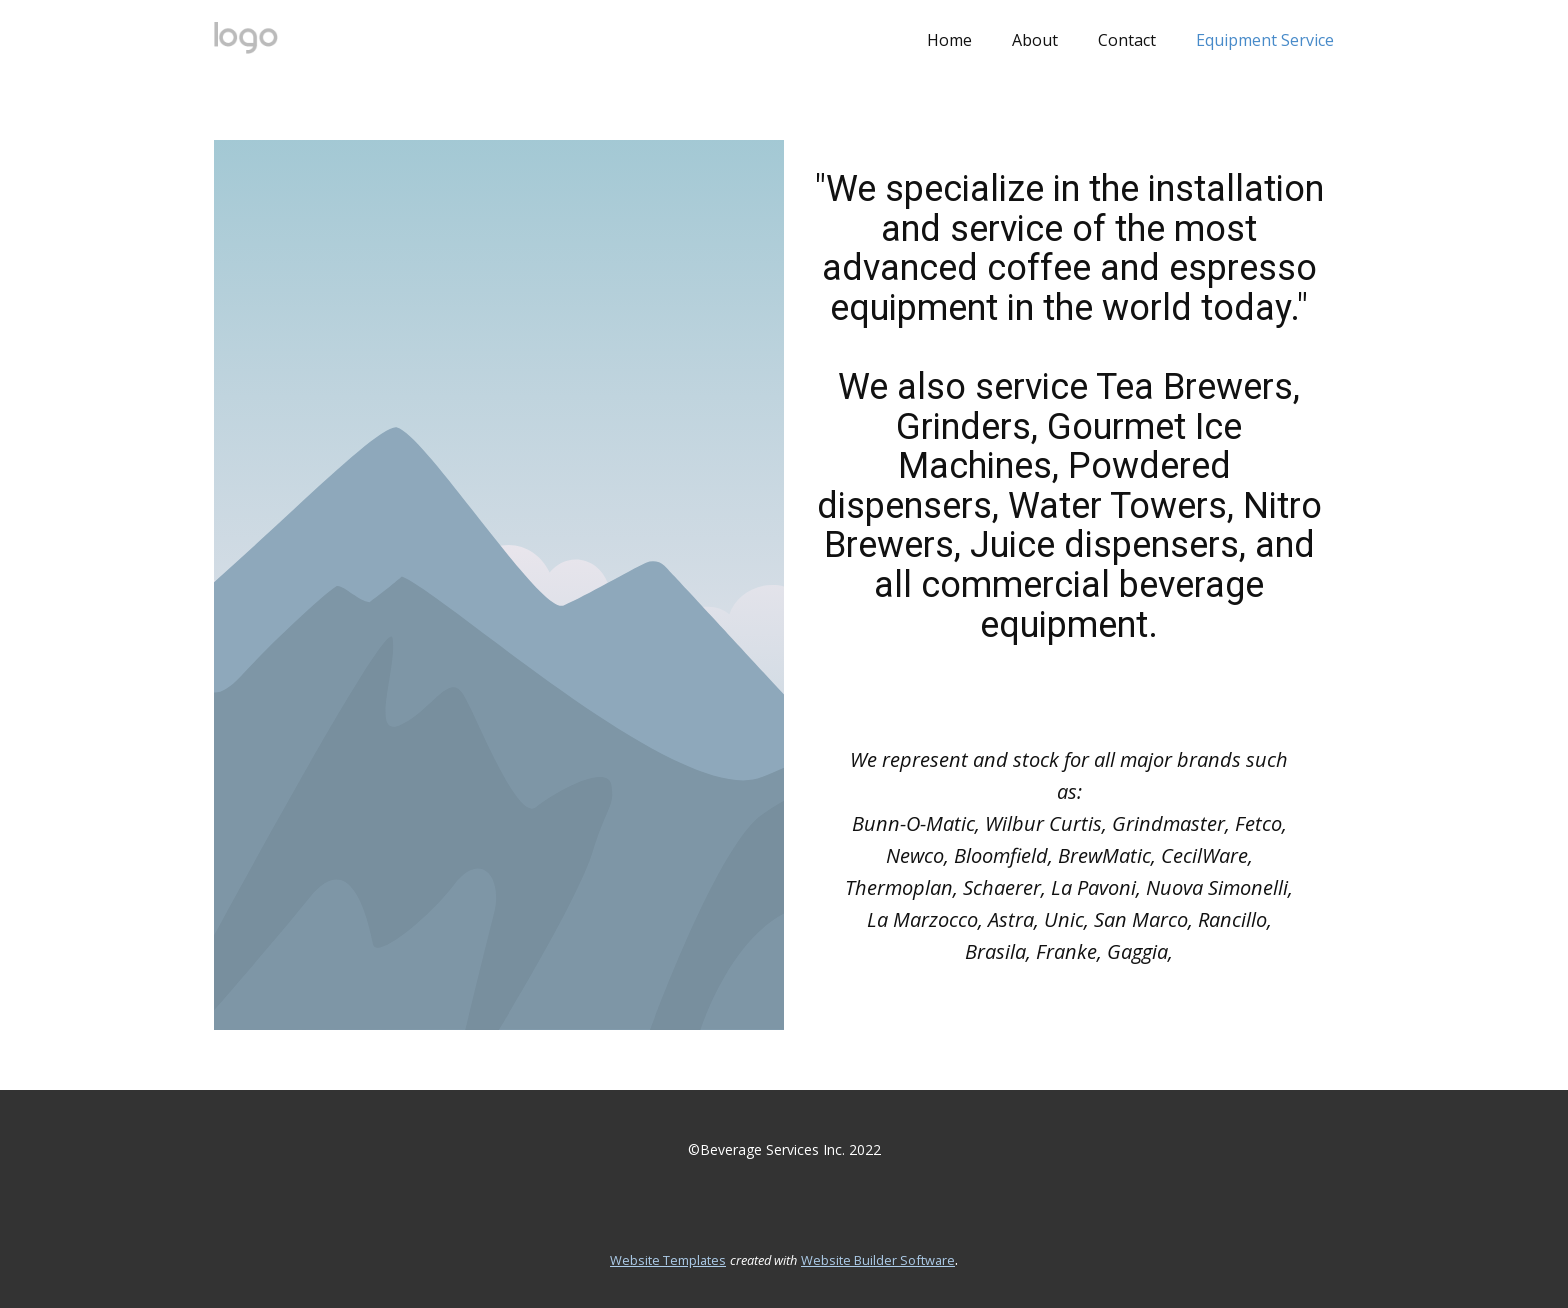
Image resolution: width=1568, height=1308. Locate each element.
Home (949, 40)
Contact (1127, 40)
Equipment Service (1265, 40)
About (1035, 40)
